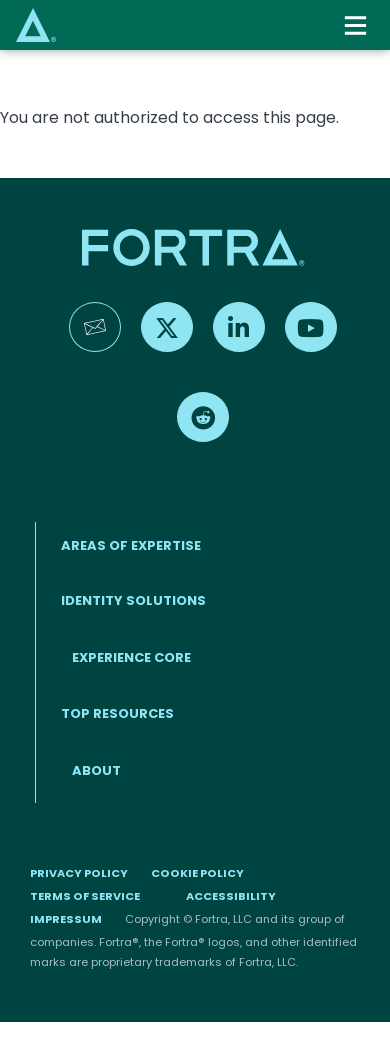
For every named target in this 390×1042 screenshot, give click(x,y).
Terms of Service (85, 896)
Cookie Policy (197, 873)
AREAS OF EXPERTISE (131, 545)
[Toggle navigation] (357, 25)
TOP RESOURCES (117, 713)
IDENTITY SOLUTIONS (133, 600)
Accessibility (231, 896)
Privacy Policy (79, 873)
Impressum (66, 919)
